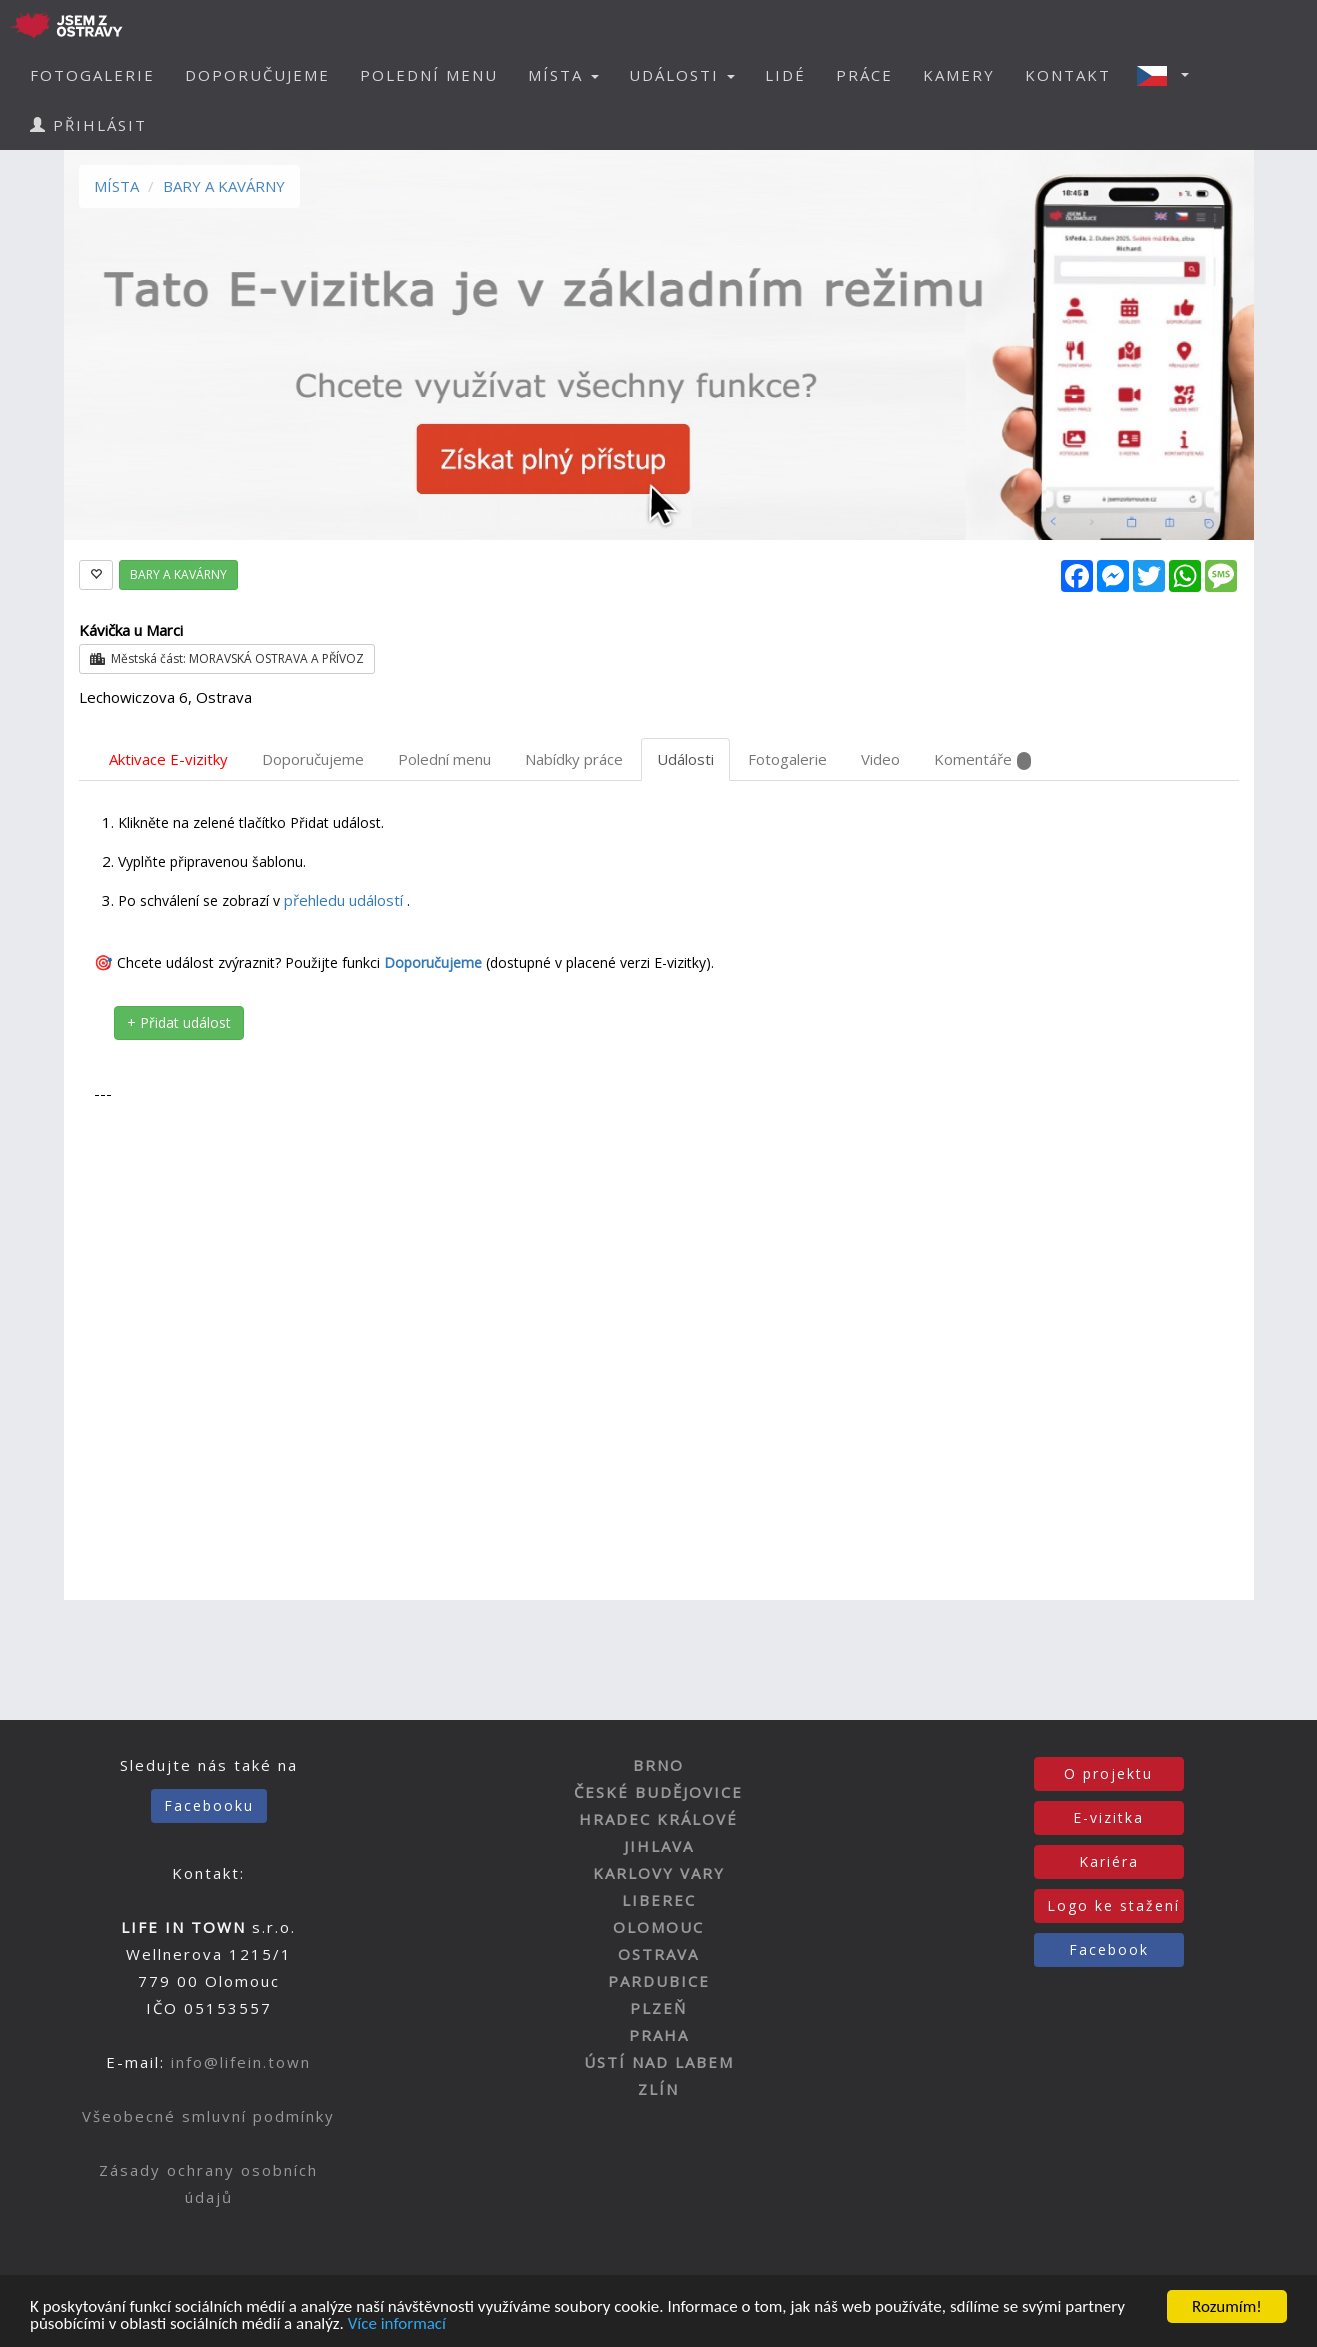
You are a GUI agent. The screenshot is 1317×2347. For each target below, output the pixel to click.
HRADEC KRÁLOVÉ (658, 1819)
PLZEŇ (658, 2008)
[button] (1169, 75)
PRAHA (659, 2035)
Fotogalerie (787, 759)
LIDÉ (785, 75)
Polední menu (444, 759)
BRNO (658, 1765)
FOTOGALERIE (92, 75)
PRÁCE (864, 75)
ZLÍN (658, 2089)
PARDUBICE (659, 1981)
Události (685, 759)
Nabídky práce (574, 759)
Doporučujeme (313, 759)
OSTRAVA (658, 1954)
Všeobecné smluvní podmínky (208, 2116)
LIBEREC (659, 1900)
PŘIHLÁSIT (88, 125)
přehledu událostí (345, 900)
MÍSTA (116, 186)
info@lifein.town (241, 2062)
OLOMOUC (658, 1927)
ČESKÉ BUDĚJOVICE (658, 1792)
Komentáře (982, 759)
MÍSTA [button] (563, 75)
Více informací (397, 2324)
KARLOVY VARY (659, 1873)
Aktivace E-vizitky (168, 759)
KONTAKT (1068, 75)
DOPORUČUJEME (257, 75)
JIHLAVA (659, 1846)
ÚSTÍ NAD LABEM (659, 2062)
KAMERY (959, 75)
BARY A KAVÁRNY (224, 186)
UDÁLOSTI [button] (682, 75)
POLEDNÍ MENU (429, 75)
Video (880, 759)
